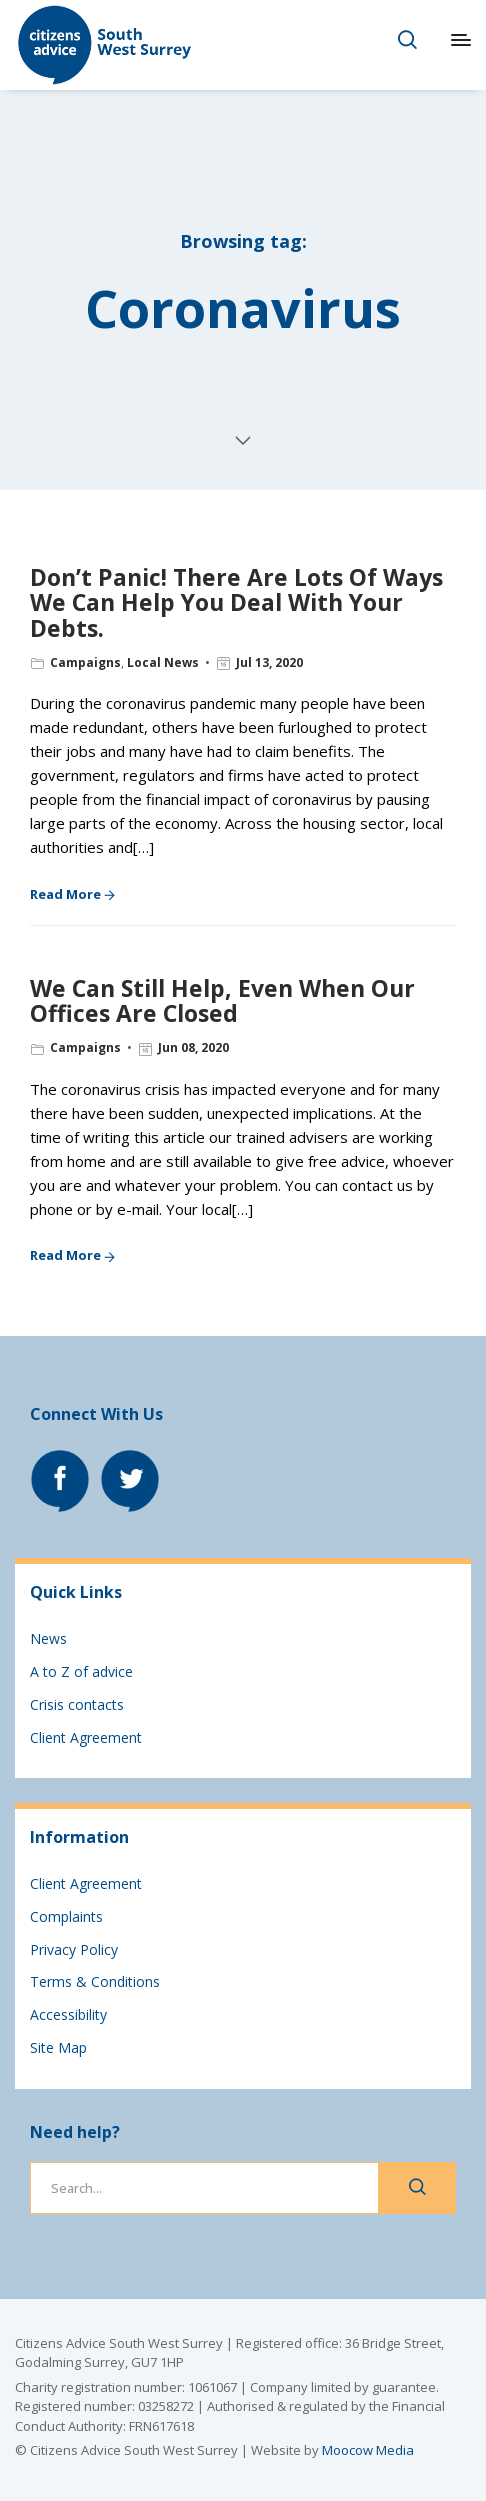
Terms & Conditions (95, 1981)
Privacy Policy (74, 1949)
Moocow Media (368, 2450)
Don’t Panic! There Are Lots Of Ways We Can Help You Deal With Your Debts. (236, 602)
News (48, 1638)
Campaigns (85, 662)
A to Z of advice (81, 1671)
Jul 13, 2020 (269, 662)
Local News (163, 662)
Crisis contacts (77, 1704)
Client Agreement (86, 1737)
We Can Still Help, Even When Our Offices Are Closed (222, 1000)
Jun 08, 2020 (193, 1047)
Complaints (66, 1916)
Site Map (58, 2047)
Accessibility (68, 2014)
